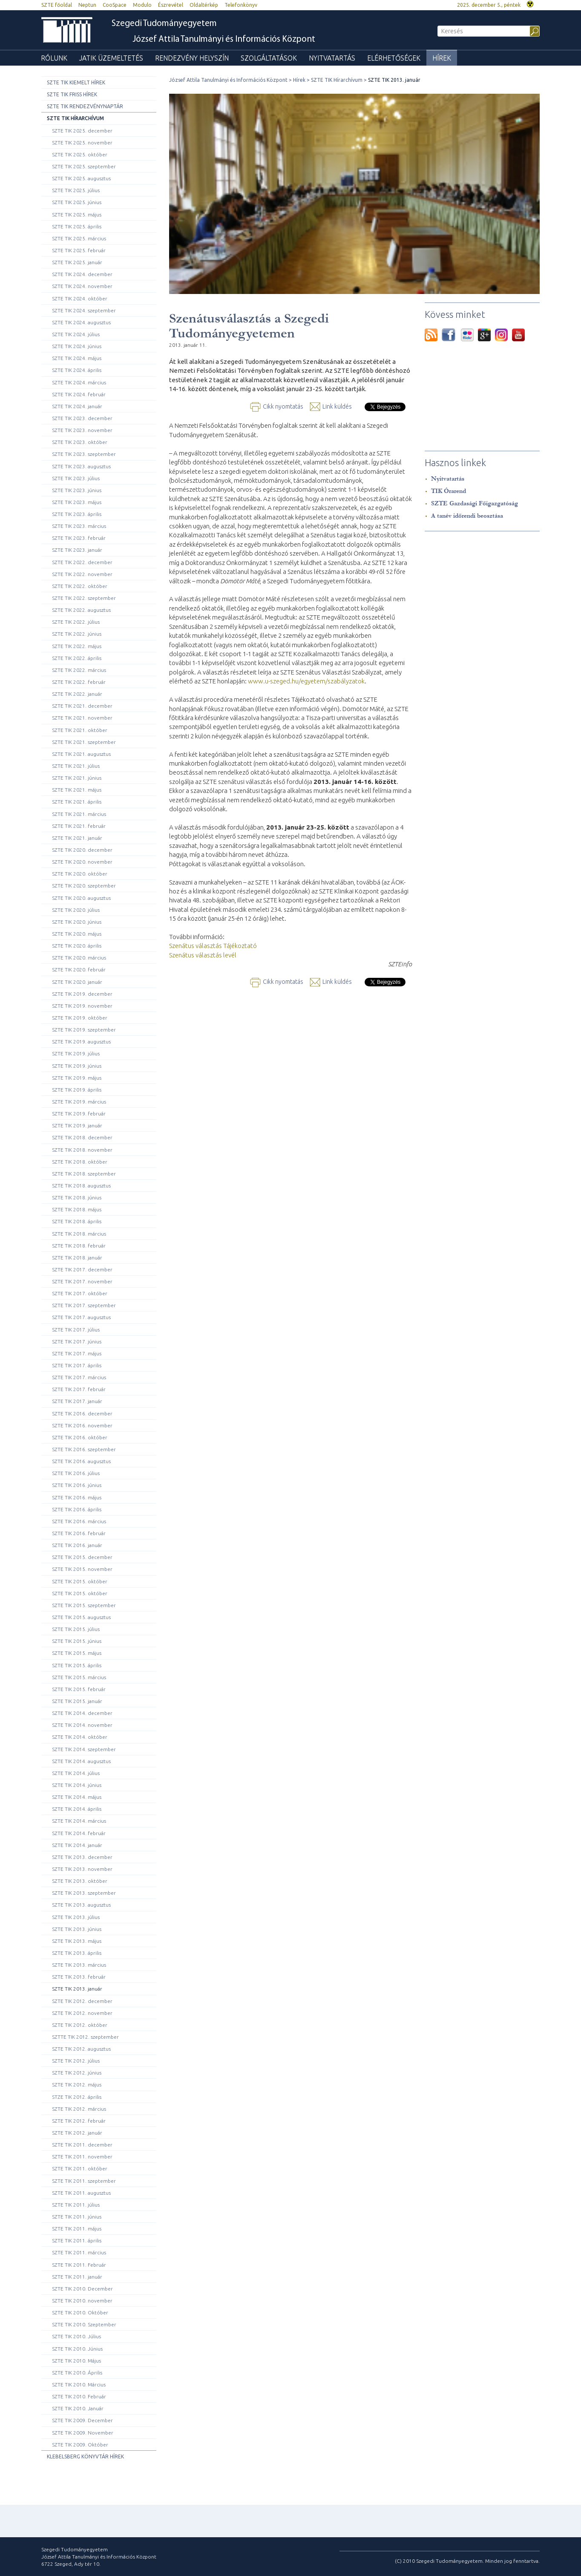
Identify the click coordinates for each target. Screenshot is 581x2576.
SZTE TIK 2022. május (76, 646)
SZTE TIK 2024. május (76, 358)
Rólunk (54, 58)
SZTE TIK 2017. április (76, 1365)
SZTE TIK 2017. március (79, 1377)
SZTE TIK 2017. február (79, 1389)
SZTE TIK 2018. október (79, 1161)
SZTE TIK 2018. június (76, 1197)
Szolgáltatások (269, 58)
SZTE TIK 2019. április (76, 1089)
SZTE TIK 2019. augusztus (81, 1041)
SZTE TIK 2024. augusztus (81, 322)
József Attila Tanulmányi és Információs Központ (224, 39)
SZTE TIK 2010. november (82, 2300)
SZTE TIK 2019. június (76, 1066)
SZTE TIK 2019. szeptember (84, 1029)
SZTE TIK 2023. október (79, 442)
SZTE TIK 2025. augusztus (81, 178)
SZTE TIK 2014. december (82, 1713)
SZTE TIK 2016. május (76, 1497)
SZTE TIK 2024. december (82, 274)
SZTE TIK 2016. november (82, 1425)
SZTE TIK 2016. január (77, 1545)
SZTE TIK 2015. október (79, 1581)
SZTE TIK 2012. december (82, 2001)
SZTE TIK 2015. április (76, 1665)
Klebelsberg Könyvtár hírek (85, 2456)
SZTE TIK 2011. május (76, 2228)
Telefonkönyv (240, 5)
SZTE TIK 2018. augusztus (81, 1185)
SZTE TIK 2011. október (79, 2168)
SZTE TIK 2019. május (76, 1078)
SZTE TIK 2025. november (82, 142)
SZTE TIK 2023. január (77, 550)
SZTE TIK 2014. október (79, 1737)
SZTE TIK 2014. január (77, 1845)
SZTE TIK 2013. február (79, 1977)
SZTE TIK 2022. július (76, 622)
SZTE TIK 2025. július (76, 190)
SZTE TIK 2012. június (76, 2072)
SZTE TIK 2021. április (76, 801)
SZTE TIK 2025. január (77, 262)
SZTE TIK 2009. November (82, 2432)
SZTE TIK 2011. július (76, 2204)
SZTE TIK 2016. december (82, 1413)
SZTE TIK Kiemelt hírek (76, 82)
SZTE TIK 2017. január (77, 1401)
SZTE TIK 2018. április (76, 1221)
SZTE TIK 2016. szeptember (84, 1449)
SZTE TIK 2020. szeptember (84, 885)
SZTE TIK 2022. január (77, 694)
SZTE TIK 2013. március (79, 1965)
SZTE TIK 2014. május (76, 1797)
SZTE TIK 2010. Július (76, 2336)
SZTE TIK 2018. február (79, 1245)
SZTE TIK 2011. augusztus (81, 2193)
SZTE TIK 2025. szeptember (84, 166)
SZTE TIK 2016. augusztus (81, 1461)
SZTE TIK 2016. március (79, 1521)
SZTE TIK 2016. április (76, 1509)
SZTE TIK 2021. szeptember (84, 742)
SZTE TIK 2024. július (76, 334)
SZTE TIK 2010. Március (79, 2384)
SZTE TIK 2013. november (82, 1869)
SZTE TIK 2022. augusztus (81, 610)
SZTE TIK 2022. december (82, 562)
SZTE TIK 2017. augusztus (81, 1317)
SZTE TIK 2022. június (76, 634)
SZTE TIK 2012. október (79, 2025)
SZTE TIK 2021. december (82, 706)
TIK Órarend (448, 491)
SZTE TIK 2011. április (76, 2240)
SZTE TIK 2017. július (76, 1329)
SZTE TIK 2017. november (82, 1281)
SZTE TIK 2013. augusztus (81, 1905)
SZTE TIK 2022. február (79, 682)
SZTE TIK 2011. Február (79, 2265)
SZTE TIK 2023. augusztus (81, 466)
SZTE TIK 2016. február (79, 1533)
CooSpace (115, 5)
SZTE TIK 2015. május (76, 1653)
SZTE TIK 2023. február (79, 538)
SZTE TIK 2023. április (76, 514)
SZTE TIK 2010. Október (80, 2312)
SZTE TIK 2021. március (79, 814)
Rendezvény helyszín (192, 58)
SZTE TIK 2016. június (76, 1485)
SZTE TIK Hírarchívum (75, 118)
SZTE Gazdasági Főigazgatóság (474, 503)
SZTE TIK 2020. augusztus (81, 898)
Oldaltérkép (204, 5)
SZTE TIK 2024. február (79, 394)
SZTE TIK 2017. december (82, 1269)
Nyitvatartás (332, 58)
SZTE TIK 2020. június (76, 922)
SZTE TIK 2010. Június (77, 2348)
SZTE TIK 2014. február (79, 1833)
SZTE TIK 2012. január (77, 2132)
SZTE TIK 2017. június (76, 1341)
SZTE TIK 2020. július (76, 910)
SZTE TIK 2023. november (82, 430)
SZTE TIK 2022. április (76, 658)
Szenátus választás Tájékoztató (213, 945)
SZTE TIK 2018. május (76, 1209)
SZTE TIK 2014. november (82, 1725)
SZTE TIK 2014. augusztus (81, 1761)
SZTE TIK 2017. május (76, 1353)
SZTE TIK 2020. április (76, 945)
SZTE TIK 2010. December (82, 2288)
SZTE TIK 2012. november (82, 2013)
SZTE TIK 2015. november (82, 1569)
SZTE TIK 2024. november (82, 286)
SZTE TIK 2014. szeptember (84, 1749)
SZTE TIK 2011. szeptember (84, 2181)
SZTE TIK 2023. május (76, 502)
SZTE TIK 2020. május (76, 933)
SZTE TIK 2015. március (79, 1677)
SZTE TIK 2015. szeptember (84, 1605)
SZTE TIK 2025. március (79, 238)
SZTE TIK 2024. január (77, 406)
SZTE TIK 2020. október (79, 873)
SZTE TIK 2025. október (79, 154)
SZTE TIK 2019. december (82, 994)
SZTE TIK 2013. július (76, 1917)
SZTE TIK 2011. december (82, 2144)
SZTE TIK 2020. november (82, 861)
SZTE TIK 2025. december (82, 130)
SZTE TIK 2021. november (82, 717)
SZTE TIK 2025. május (76, 214)
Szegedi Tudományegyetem (164, 23)
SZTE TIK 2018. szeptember (84, 1173)
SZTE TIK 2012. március (79, 2109)
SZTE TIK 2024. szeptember (84, 310)
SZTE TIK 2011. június (76, 2216)
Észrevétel (170, 5)
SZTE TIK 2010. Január (78, 2408)
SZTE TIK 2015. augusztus (81, 1617)
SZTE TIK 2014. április (76, 1809)
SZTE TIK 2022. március (79, 670)
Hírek (441, 58)
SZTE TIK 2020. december (82, 850)
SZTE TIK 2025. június (76, 202)
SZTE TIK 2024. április (76, 370)
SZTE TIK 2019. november (82, 1006)
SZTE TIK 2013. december (82, 1857)
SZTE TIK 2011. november (82, 2156)
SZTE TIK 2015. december (82, 1557)
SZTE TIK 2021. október (79, 730)
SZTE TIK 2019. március (79, 1101)
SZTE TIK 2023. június (76, 490)
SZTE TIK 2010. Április (77, 2372)
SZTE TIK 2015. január (77, 1701)
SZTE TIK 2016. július (76, 1473)
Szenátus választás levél (202, 955)
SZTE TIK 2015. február (79, 1689)
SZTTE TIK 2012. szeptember (85, 2037)
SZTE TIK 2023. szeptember (84, 454)
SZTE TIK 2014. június (76, 1785)
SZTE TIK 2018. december (82, 1137)
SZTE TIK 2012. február (79, 2121)
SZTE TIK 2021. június (76, 778)
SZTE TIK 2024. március (79, 382)
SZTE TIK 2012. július (76, 2060)
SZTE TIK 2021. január (77, 838)
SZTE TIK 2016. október (79, 1437)
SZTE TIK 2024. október (79, 298)
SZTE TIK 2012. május (76, 2084)
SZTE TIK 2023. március (79, 526)
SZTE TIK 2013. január (77, 1988)
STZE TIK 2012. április (76, 2097)
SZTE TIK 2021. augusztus (81, 754)
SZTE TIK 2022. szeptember (84, 598)
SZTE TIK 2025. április (76, 226)
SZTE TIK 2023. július (76, 478)
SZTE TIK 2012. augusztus (81, 2049)
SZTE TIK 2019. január (77, 1125)
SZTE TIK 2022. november (82, 574)
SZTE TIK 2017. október (79, 1293)
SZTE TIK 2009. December (82, 2420)
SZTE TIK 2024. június (76, 346)
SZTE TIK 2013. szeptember (84, 1893)
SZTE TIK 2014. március (79, 1821)
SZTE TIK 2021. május (76, 789)
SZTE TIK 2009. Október (80, 2444)
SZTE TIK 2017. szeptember (84, 1305)
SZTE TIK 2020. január (77, 982)
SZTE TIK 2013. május (76, 1941)
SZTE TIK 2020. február (79, 969)
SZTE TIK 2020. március (79, 957)
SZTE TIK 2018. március (79, 1233)
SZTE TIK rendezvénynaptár (85, 106)
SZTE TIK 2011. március (79, 2252)
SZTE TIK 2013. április (76, 1953)
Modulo (142, 5)
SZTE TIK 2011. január (77, 2276)
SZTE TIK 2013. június (76, 1929)
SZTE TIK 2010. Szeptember (84, 2324)
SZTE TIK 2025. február (79, 250)
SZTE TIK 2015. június (76, 1641)
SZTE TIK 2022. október (79, 586)
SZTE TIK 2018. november (82, 1150)
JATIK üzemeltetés (111, 58)
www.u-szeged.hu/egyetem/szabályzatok (306, 681)
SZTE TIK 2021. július (76, 766)
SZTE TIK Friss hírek (72, 94)
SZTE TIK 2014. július (76, 1773)
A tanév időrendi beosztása (467, 515)
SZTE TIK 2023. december (82, 418)
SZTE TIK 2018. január (77, 1257)
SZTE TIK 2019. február (79, 1113)
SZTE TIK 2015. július (76, 1629)
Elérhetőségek (393, 58)
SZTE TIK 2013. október (79, 1881)
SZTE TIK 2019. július (76, 1053)
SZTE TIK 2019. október (79, 1017)
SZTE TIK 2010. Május (76, 2360)
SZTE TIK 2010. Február (79, 2396)
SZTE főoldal (56, 5)
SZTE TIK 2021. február (79, 826)
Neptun (87, 5)
